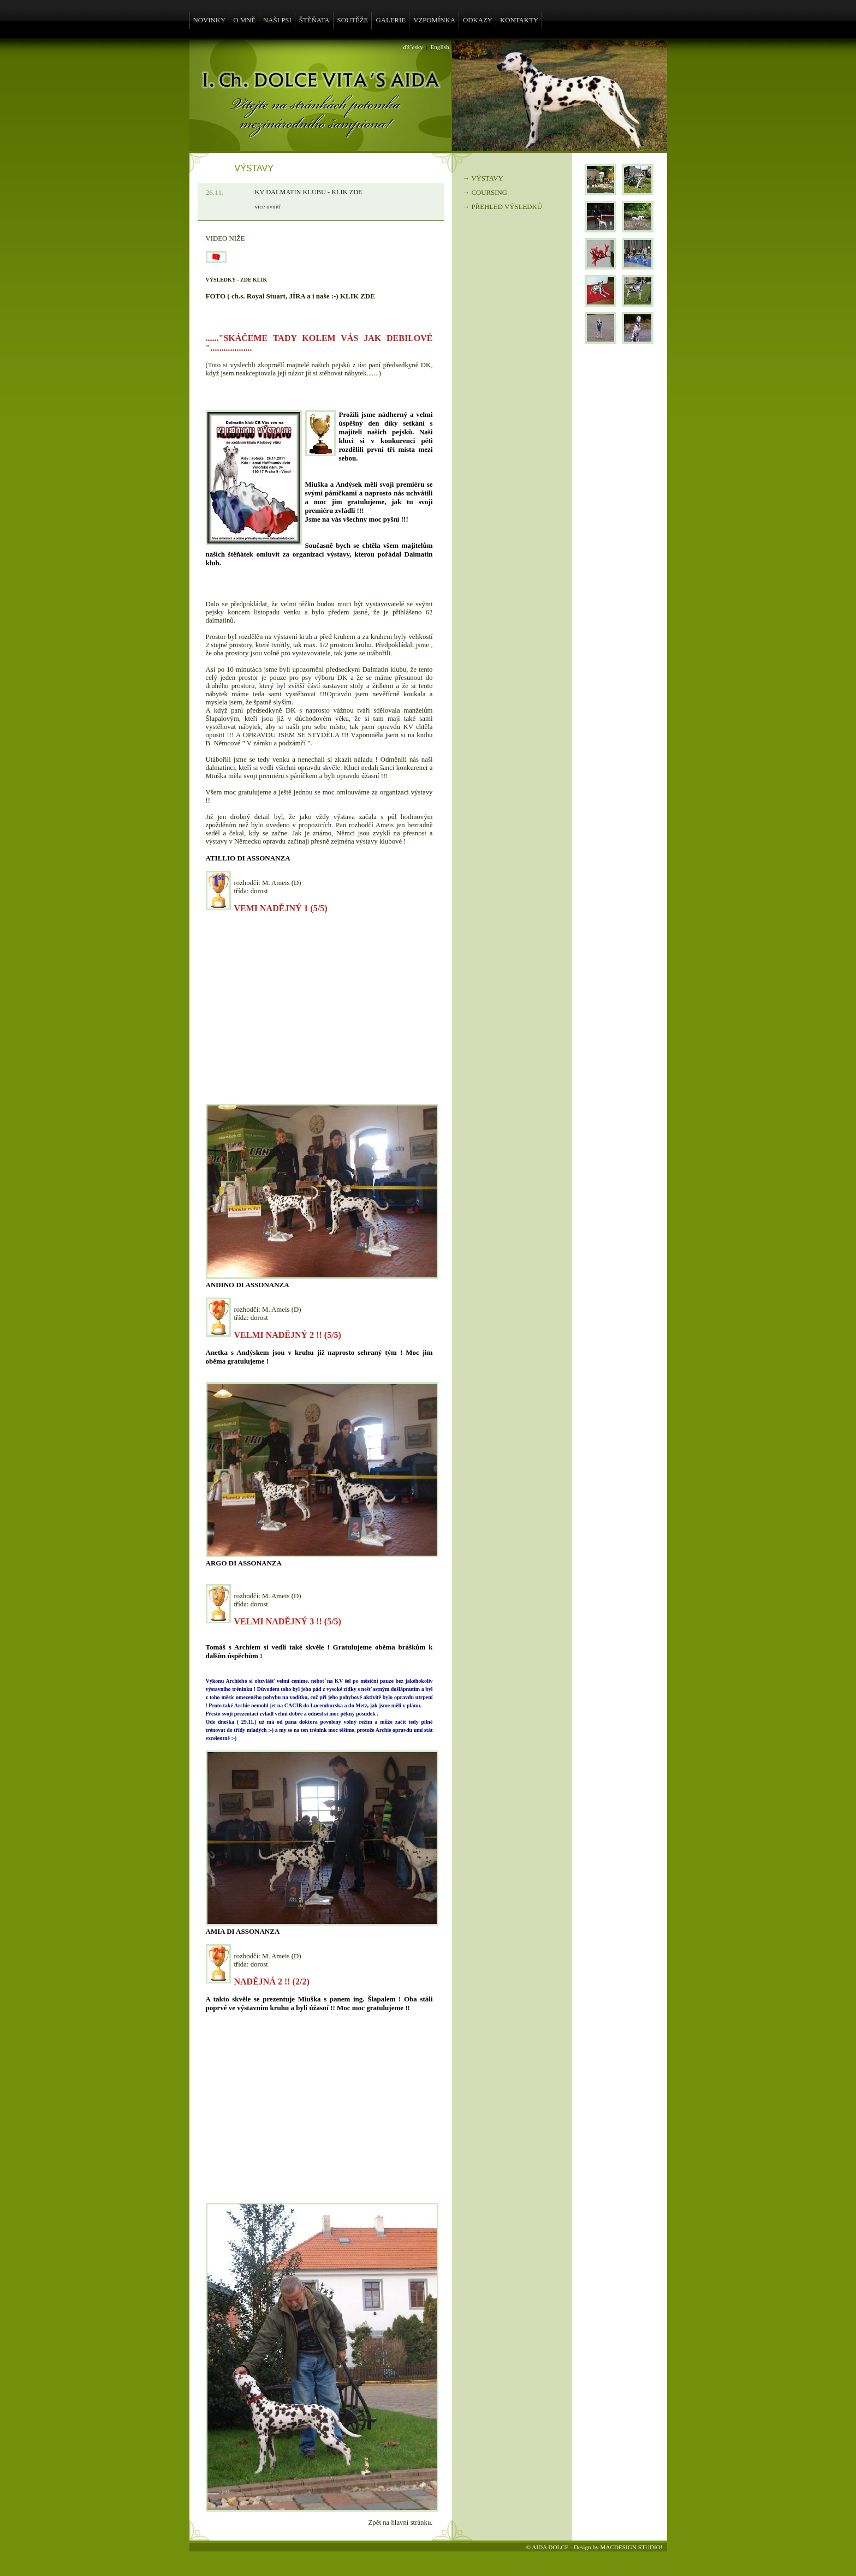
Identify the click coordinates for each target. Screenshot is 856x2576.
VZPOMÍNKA (434, 20)
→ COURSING (485, 192)
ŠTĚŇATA (314, 20)
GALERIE (391, 20)
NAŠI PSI (277, 20)
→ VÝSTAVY (483, 178)
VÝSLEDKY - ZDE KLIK (237, 280)
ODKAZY (477, 20)
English (439, 47)
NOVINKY (209, 20)
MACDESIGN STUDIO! (631, 2547)
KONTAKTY (519, 20)
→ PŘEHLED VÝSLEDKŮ (503, 207)
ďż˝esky (413, 47)
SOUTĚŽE (352, 20)
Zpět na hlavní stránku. (400, 2522)
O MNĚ (244, 20)
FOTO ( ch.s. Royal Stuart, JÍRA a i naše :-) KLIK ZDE (290, 296)
